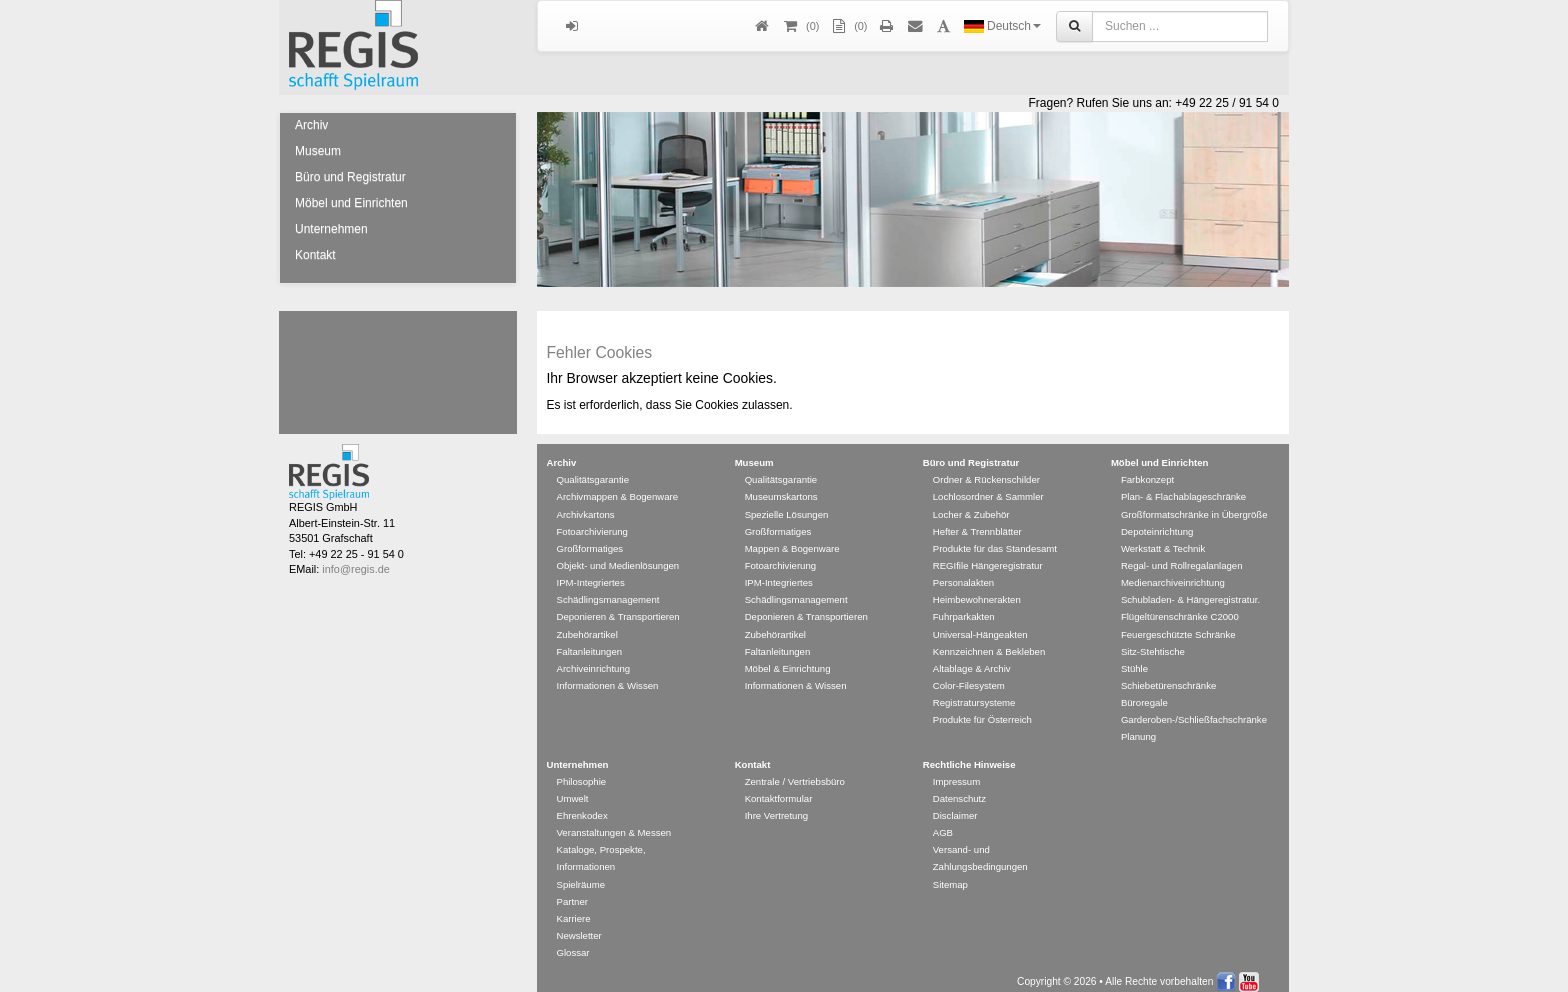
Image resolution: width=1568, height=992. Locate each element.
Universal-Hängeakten (980, 624)
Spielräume (581, 874)
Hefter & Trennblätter (977, 521)
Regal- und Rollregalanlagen (1182, 555)
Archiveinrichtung (594, 658)
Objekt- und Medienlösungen (618, 555)
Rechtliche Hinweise (969, 754)
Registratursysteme (974, 692)
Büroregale (1144, 692)
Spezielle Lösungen (787, 504)
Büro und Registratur (350, 177)
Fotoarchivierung (592, 521)
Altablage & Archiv (972, 658)
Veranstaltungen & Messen (614, 822)
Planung (1138, 726)
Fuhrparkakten (964, 606)
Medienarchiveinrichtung (1173, 572)
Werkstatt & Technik (1163, 538)
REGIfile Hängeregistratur (988, 555)
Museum (318, 151)
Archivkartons (586, 504)
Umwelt (573, 788)
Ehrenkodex (582, 805)
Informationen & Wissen (608, 675)
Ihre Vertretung (776, 805)
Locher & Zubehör (971, 504)
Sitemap (950, 874)
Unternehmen (331, 229)
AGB (943, 822)
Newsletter (579, 925)
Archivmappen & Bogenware (618, 486)
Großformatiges (590, 538)
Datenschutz (959, 788)
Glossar (573, 942)
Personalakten (963, 572)
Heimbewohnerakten (977, 589)
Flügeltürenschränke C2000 (1180, 606)
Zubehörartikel (587, 624)
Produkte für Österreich (982, 709)
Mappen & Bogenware (792, 538)
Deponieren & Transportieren (618, 606)
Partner (572, 891)
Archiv (311, 125)
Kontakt (315, 255)
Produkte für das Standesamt (995, 538)
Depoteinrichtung (1157, 521)
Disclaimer (955, 805)
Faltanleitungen (590, 641)
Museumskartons (781, 486)
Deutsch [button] (1002, 26)
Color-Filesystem (969, 675)
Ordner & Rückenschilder (986, 469)
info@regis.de (355, 559)
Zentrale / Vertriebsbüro (795, 771)
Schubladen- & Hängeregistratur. (1190, 589)
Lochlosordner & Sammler (988, 486)
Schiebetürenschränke (1168, 675)
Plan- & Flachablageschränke (1183, 486)
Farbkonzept (1147, 469)
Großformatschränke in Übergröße (1194, 504)
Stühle (1134, 658)
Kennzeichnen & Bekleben (989, 641)
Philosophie (582, 771)
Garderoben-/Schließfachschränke (1194, 709)
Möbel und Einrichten (351, 203)
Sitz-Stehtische (1153, 641)
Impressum (956, 771)
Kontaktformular (779, 788)
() (800, 26)
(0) (848, 26)
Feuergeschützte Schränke (1178, 624)
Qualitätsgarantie (593, 469)
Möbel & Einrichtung (788, 658)
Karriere (574, 908)
